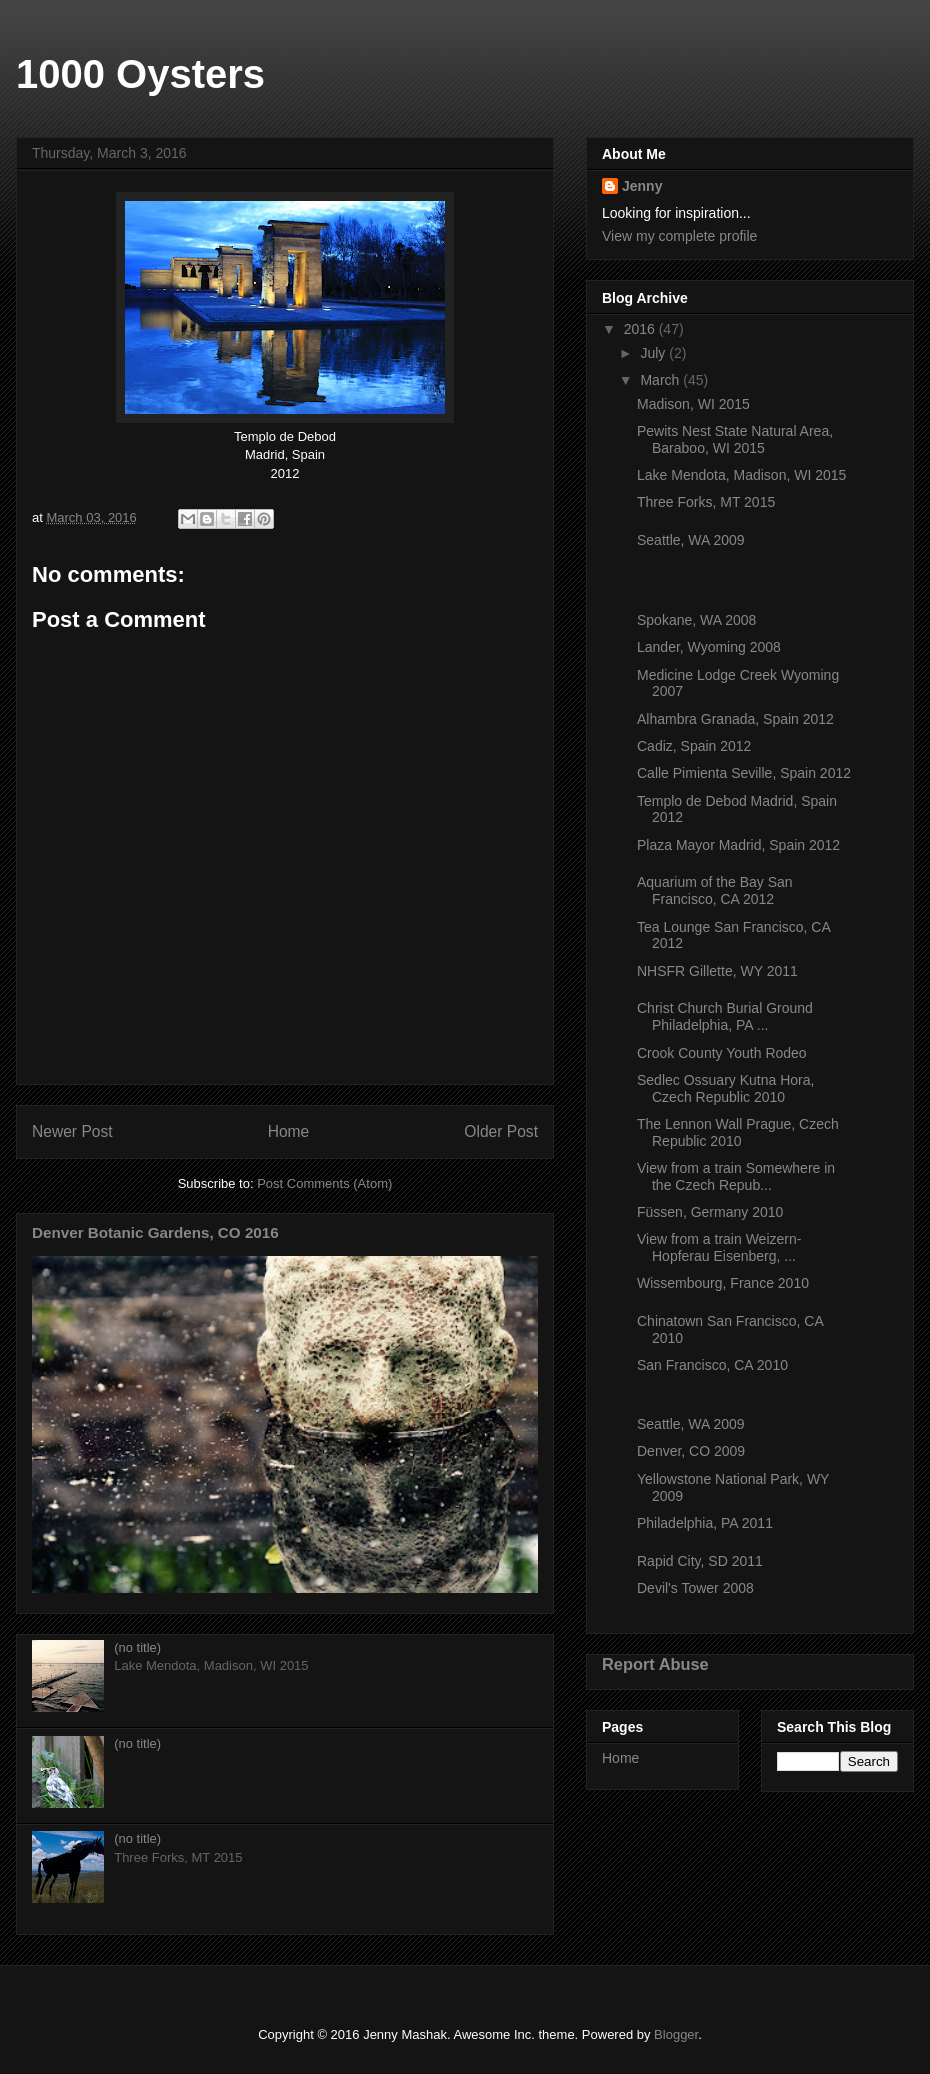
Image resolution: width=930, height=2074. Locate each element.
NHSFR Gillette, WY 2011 (717, 971)
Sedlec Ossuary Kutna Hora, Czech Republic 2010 (725, 1088)
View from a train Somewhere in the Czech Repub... (736, 1176)
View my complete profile (679, 236)
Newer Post (72, 1131)
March (661, 380)
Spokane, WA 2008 (696, 620)
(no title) (137, 1647)
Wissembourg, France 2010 (723, 1283)
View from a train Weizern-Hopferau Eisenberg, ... (719, 1247)
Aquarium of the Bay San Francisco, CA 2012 (715, 890)
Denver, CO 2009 (691, 1451)
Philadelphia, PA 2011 (705, 1523)
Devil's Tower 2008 (695, 1588)
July (654, 353)
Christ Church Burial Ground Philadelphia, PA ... (725, 1016)
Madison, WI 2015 (693, 404)
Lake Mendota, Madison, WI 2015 (741, 475)
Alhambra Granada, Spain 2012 (735, 719)
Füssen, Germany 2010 (710, 1212)
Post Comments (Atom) (324, 1183)
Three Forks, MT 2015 (706, 502)
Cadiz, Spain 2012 (694, 746)
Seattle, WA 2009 (691, 540)
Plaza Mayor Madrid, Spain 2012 (738, 845)
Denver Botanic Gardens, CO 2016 (155, 1232)
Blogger (676, 2034)
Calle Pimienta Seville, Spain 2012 (744, 773)
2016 (641, 329)
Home (289, 1131)
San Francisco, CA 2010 (712, 1365)
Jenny (642, 186)
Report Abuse (655, 1664)
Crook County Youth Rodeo (722, 1053)
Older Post (501, 1131)
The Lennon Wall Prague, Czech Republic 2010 (738, 1132)
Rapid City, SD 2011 (700, 1561)
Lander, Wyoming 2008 (709, 647)
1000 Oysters (140, 74)
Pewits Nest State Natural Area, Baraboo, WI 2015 (735, 439)
